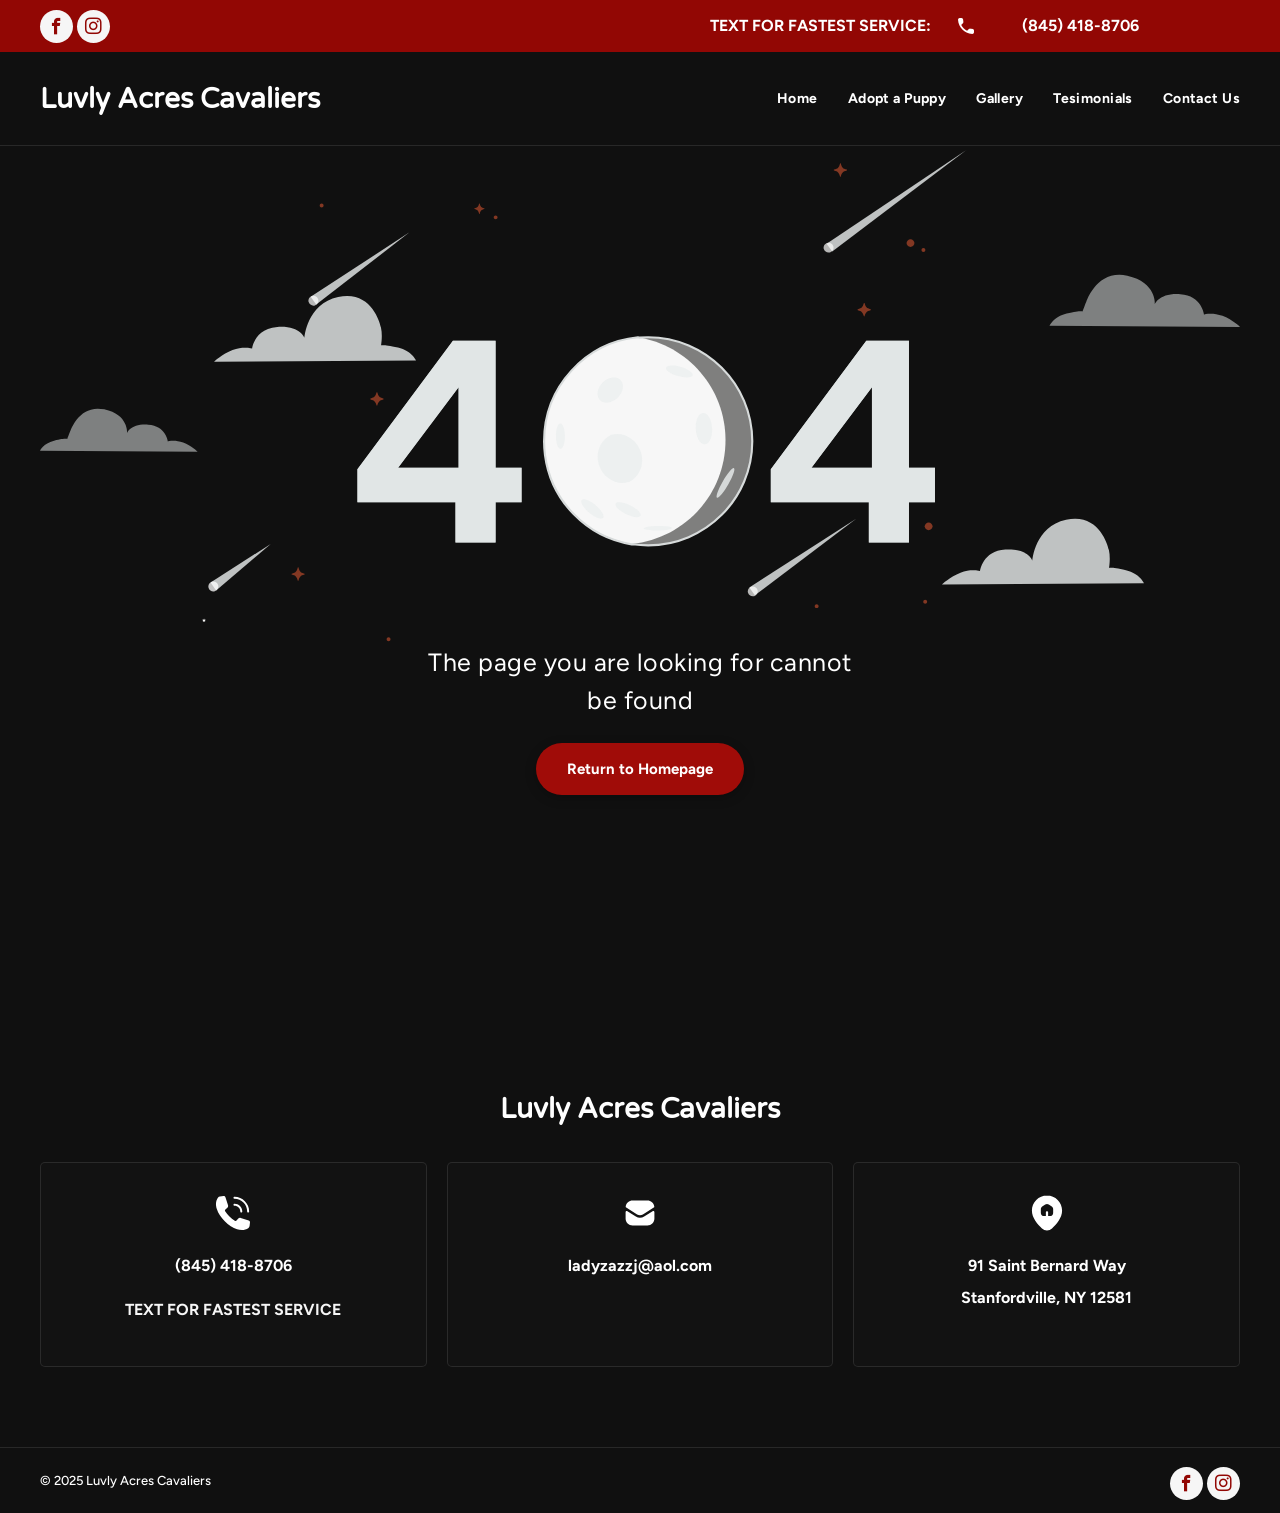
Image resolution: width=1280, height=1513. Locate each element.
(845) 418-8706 (1080, 25)
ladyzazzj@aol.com (640, 1265)
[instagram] (93, 29)
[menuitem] (782, 101)
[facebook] (56, 29)
